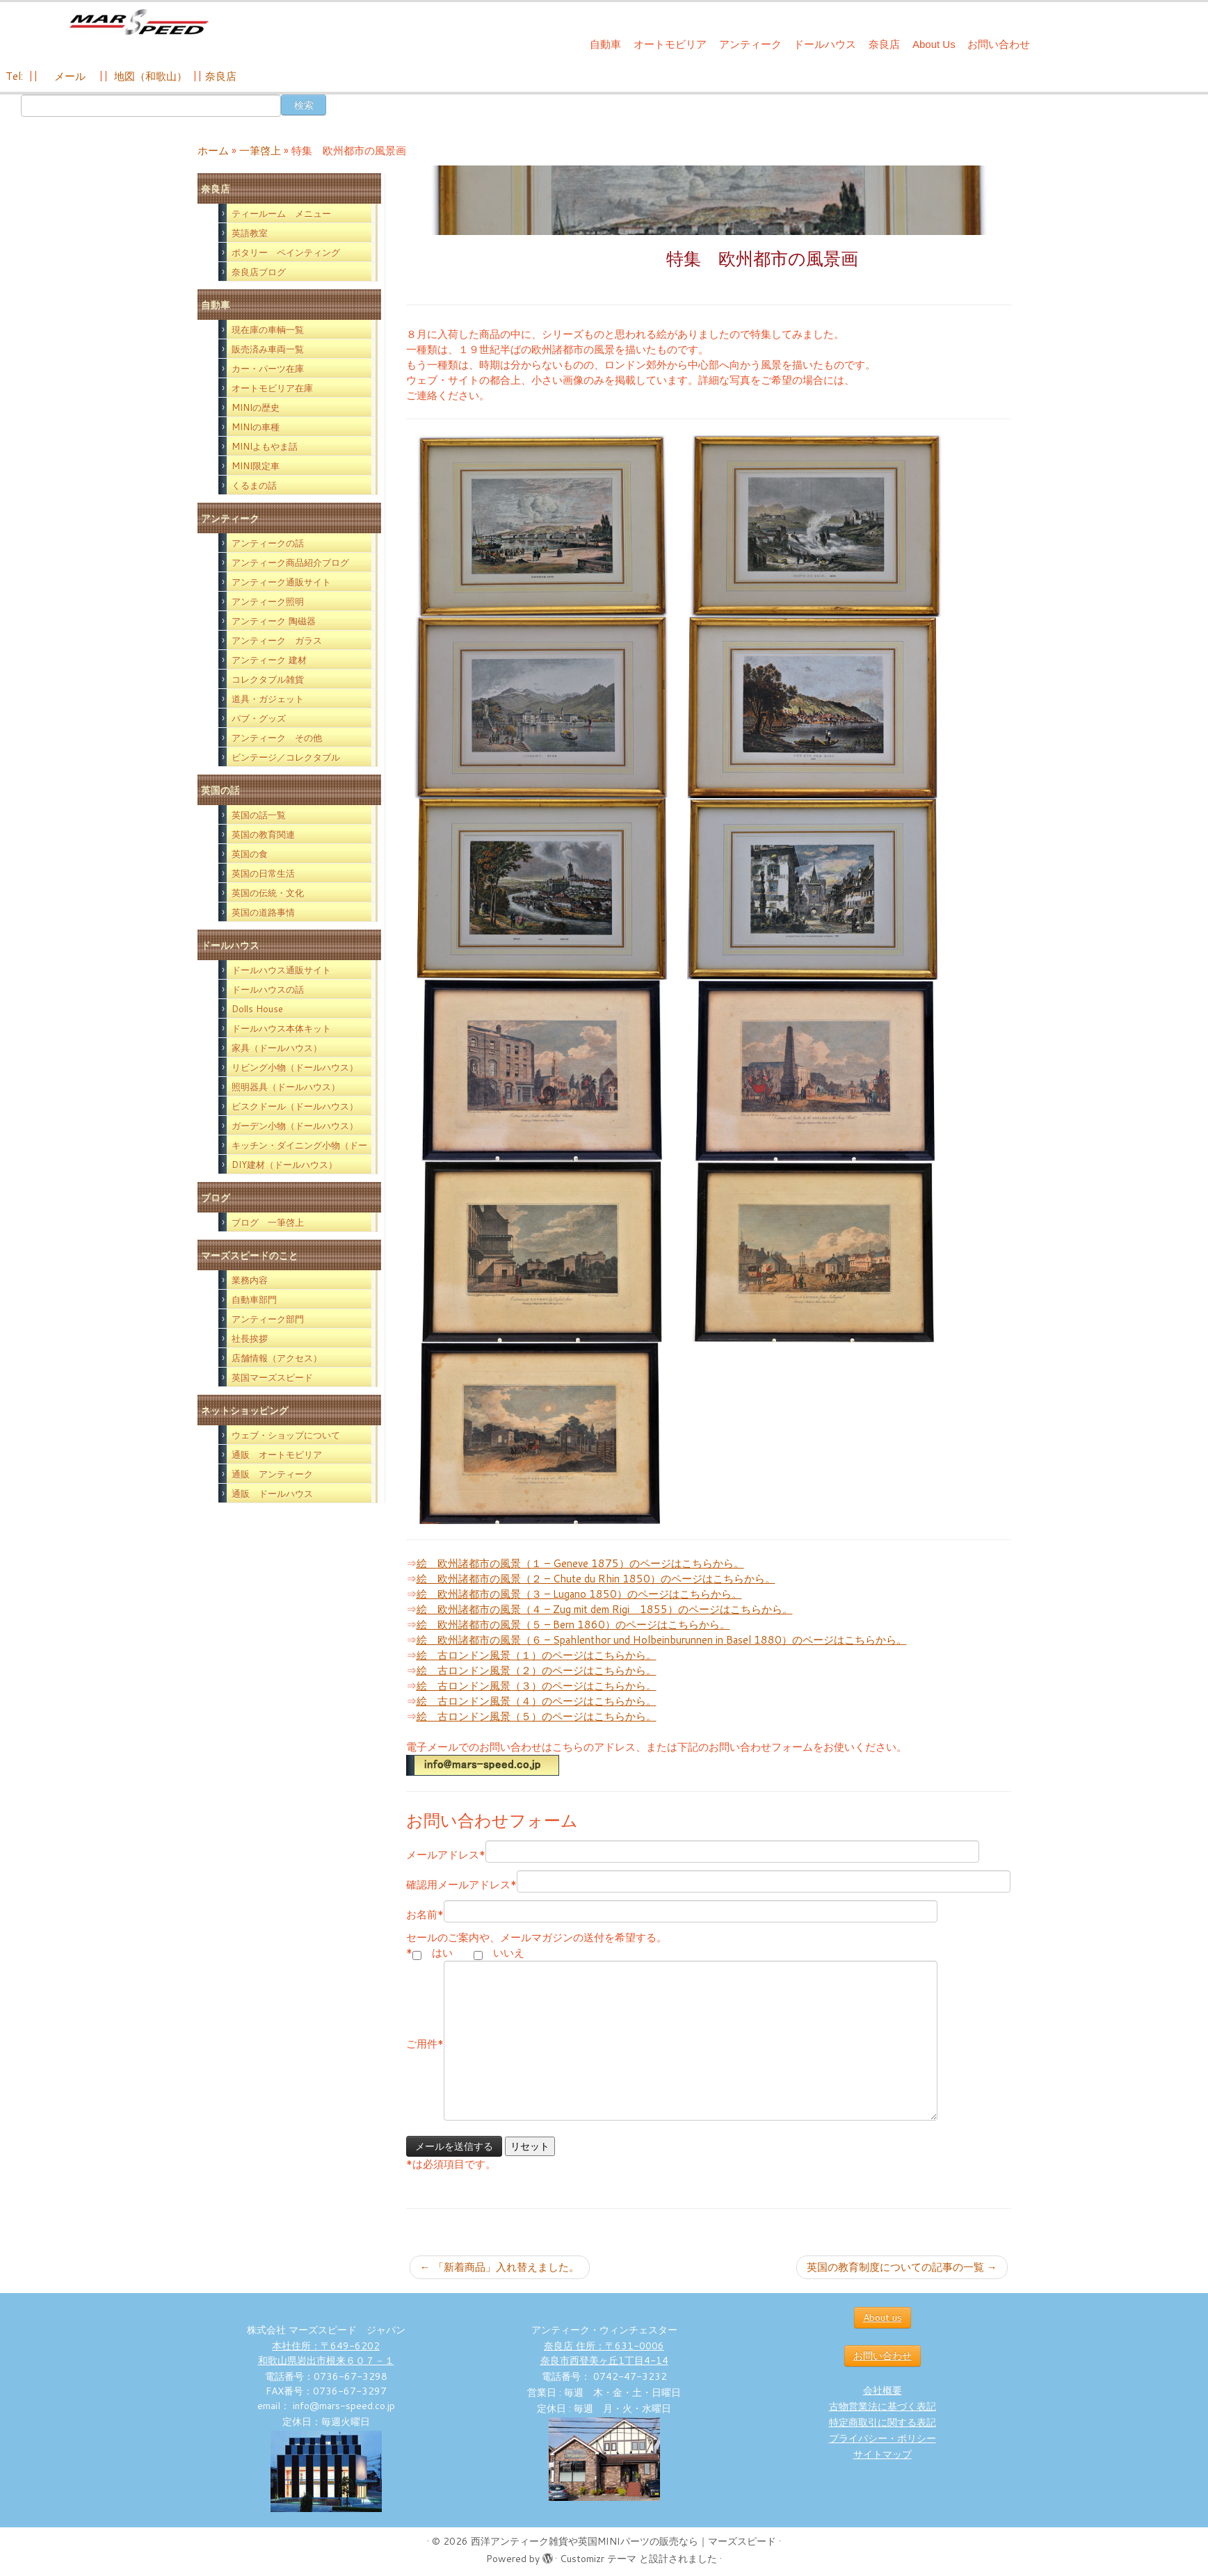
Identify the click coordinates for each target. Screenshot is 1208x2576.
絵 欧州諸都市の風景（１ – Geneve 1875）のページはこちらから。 (580, 1563)
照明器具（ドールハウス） (286, 1086)
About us (882, 2317)
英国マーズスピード (272, 1377)
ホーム (213, 150)
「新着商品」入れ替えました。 (499, 2267)
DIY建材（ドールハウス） (284, 1164)
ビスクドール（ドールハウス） (295, 1106)
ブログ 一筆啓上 (268, 1222)
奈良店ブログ (259, 272)
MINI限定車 (256, 466)
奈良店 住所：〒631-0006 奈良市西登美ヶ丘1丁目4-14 (604, 2353)
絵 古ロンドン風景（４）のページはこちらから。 (537, 1701)
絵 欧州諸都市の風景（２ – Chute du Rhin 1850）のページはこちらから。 (596, 1578)
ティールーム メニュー (281, 213)
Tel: (16, 76)
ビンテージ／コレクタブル (286, 757)
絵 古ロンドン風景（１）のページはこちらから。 (537, 1655)
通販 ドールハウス (272, 1493)
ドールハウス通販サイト (281, 970)
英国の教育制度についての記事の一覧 (902, 2267)
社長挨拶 (250, 1338)
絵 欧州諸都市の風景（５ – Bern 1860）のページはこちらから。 (573, 1624)
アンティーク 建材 (269, 660)
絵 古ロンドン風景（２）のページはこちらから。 (537, 1670)
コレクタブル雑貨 (268, 679)
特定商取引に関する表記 (882, 2422)
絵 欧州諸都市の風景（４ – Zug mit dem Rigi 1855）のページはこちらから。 (605, 1609)
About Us (934, 44)
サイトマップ (882, 2454)
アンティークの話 (268, 543)
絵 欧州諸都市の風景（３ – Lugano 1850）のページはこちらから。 (579, 1594)
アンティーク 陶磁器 (274, 621)
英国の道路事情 (263, 912)
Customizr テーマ (598, 2559)
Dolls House (257, 1009)
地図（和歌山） (150, 76)
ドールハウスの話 (268, 989)
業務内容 (250, 1280)
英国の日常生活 (263, 873)
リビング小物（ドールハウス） (295, 1067)
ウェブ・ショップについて (286, 1435)
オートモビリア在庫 (272, 388)
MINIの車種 (256, 427)
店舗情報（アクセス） (277, 1358)
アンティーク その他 (277, 737)
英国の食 (250, 854)
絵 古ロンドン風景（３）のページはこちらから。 (537, 1685)
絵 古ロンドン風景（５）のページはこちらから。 (537, 1716)
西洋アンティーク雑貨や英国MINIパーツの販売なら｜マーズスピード (623, 2541)
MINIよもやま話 (265, 446)
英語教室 (250, 233)
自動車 (605, 44)
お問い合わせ (998, 44)
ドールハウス (825, 44)
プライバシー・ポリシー (882, 2438)
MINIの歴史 (256, 407)
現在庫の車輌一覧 (268, 329)
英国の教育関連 (263, 834)
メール (68, 76)
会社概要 (882, 2390)
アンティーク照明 (268, 601)
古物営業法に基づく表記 (882, 2406)
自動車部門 (254, 1299)
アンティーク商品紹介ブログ (290, 562)
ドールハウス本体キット (281, 1028)
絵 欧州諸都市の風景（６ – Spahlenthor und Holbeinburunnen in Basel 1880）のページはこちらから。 (662, 1640)
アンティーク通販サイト (281, 582)
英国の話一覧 (259, 815)
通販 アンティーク (272, 1474)
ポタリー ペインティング (286, 252)
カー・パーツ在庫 (268, 368)
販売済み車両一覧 (268, 349)
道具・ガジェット (268, 698)
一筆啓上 (260, 150)
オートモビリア (670, 44)
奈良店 (884, 44)
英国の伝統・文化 (268, 892)
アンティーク (750, 44)
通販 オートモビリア (277, 1454)
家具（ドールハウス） (277, 1048)
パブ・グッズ (259, 718)
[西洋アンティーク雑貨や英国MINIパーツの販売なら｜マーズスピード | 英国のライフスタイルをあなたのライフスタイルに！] (139, 26)
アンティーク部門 (268, 1319)
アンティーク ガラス (277, 640)
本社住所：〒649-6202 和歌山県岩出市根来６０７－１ (326, 2353)
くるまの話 (254, 485)
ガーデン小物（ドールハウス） (295, 1125)
